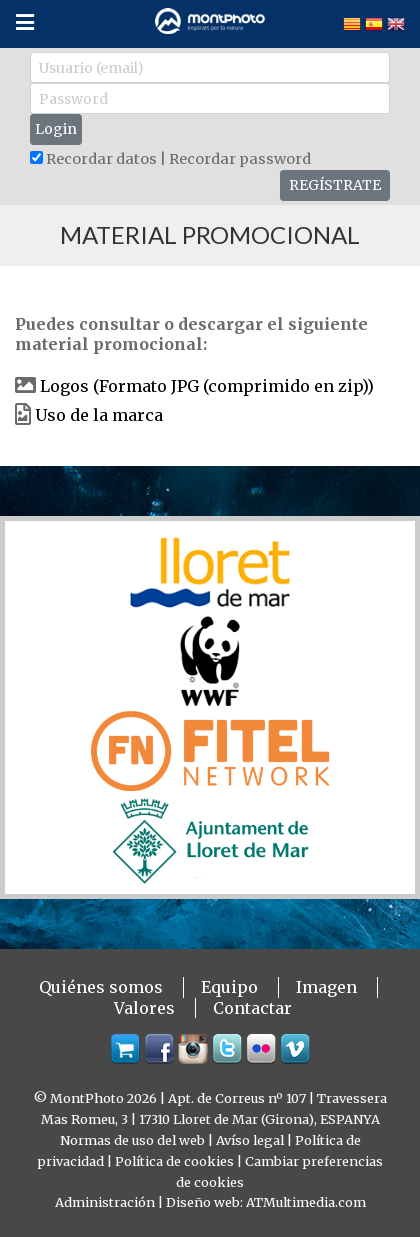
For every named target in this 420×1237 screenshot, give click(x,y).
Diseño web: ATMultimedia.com (266, 1202)
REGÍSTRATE (335, 185)
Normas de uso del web (132, 1140)
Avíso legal (250, 1140)
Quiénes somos (101, 987)
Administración (105, 1202)
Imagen (326, 987)
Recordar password (240, 159)
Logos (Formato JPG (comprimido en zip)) (207, 386)
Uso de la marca (99, 415)
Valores (144, 1008)
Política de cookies (174, 1161)
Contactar (252, 1008)
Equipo (229, 987)
